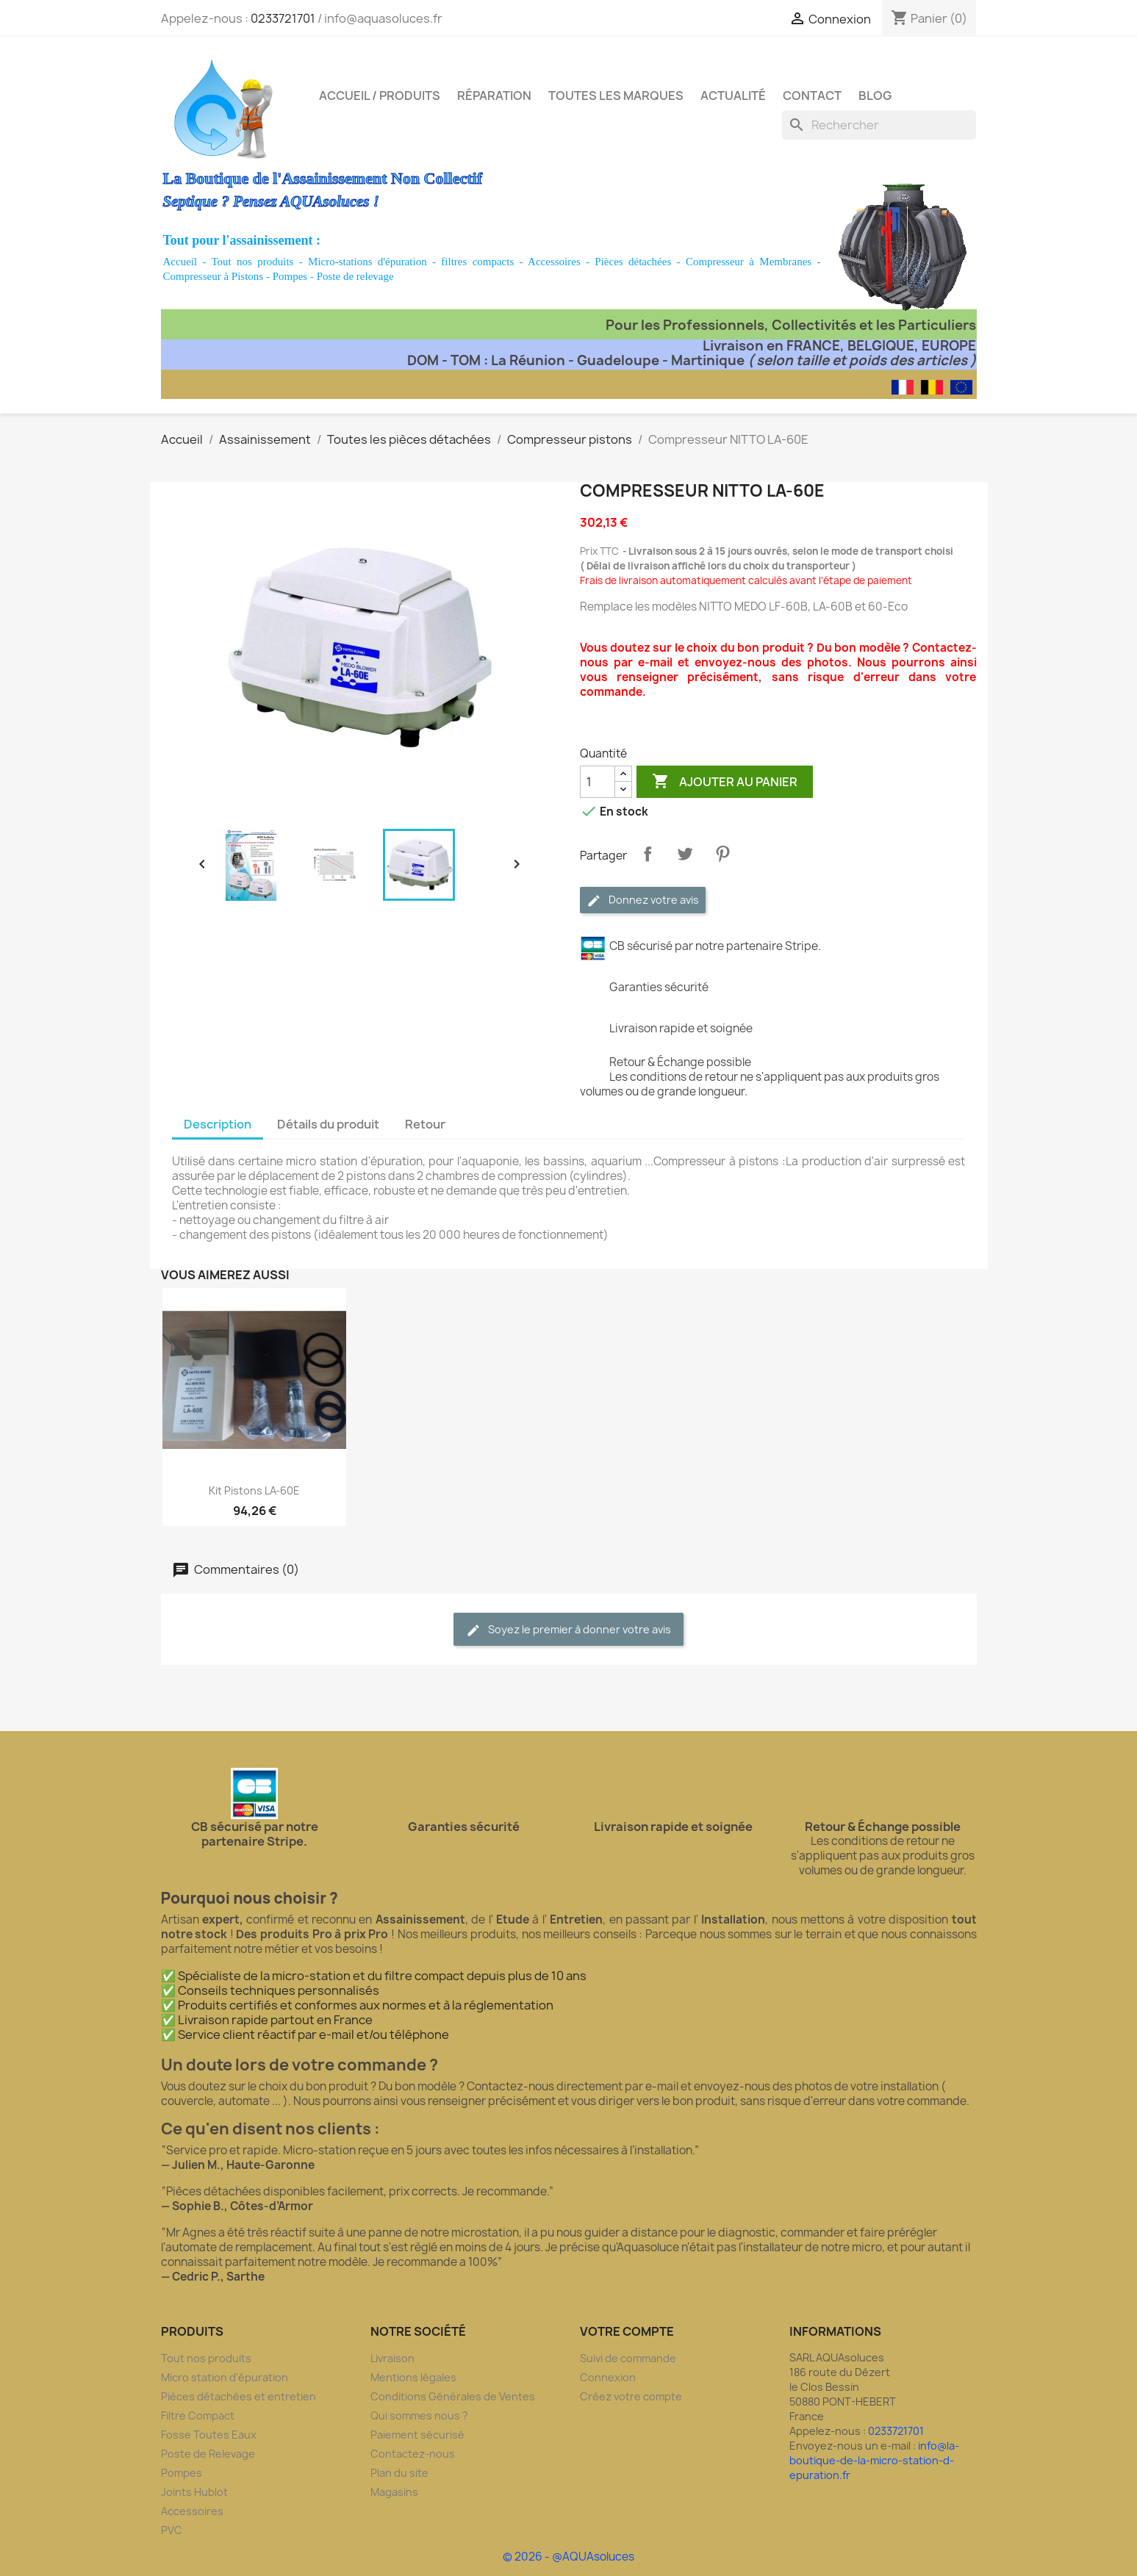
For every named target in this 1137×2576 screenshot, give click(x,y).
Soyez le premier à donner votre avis (568, 1630)
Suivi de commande (628, 2358)
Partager (647, 853)
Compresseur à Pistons (213, 276)
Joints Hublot (194, 2492)
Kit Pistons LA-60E (254, 1490)
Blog (875, 95)
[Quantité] (597, 782)
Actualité (733, 95)
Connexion (608, 2377)
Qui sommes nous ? (419, 2415)
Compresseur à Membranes (748, 261)
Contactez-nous (412, 2454)
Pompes (290, 276)
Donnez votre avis (643, 900)
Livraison (392, 2358)
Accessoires (554, 261)
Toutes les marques (616, 95)
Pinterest (722, 853)
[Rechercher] (879, 125)
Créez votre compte (631, 2396)
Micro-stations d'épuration (367, 261)
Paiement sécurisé (417, 2435)
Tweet (685, 853)
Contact (812, 95)
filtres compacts (477, 261)
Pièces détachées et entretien (238, 2396)
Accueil (180, 261)
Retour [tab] (425, 1124)
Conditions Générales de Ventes (452, 2396)
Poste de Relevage (208, 2454)
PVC (171, 2530)
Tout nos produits (253, 261)
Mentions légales (413, 2377)
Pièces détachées (633, 261)
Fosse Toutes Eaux (209, 2435)
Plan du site (399, 2473)
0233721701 (283, 18)
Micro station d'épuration (224, 2377)
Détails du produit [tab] (328, 1124)
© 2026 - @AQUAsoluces (568, 2556)
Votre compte (627, 2331)
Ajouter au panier (724, 781)
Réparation (494, 95)
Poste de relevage (355, 276)
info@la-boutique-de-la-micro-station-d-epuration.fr (874, 2460)
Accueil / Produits (379, 95)
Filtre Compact (197, 2415)
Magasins (394, 2492)
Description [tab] (217, 1124)
